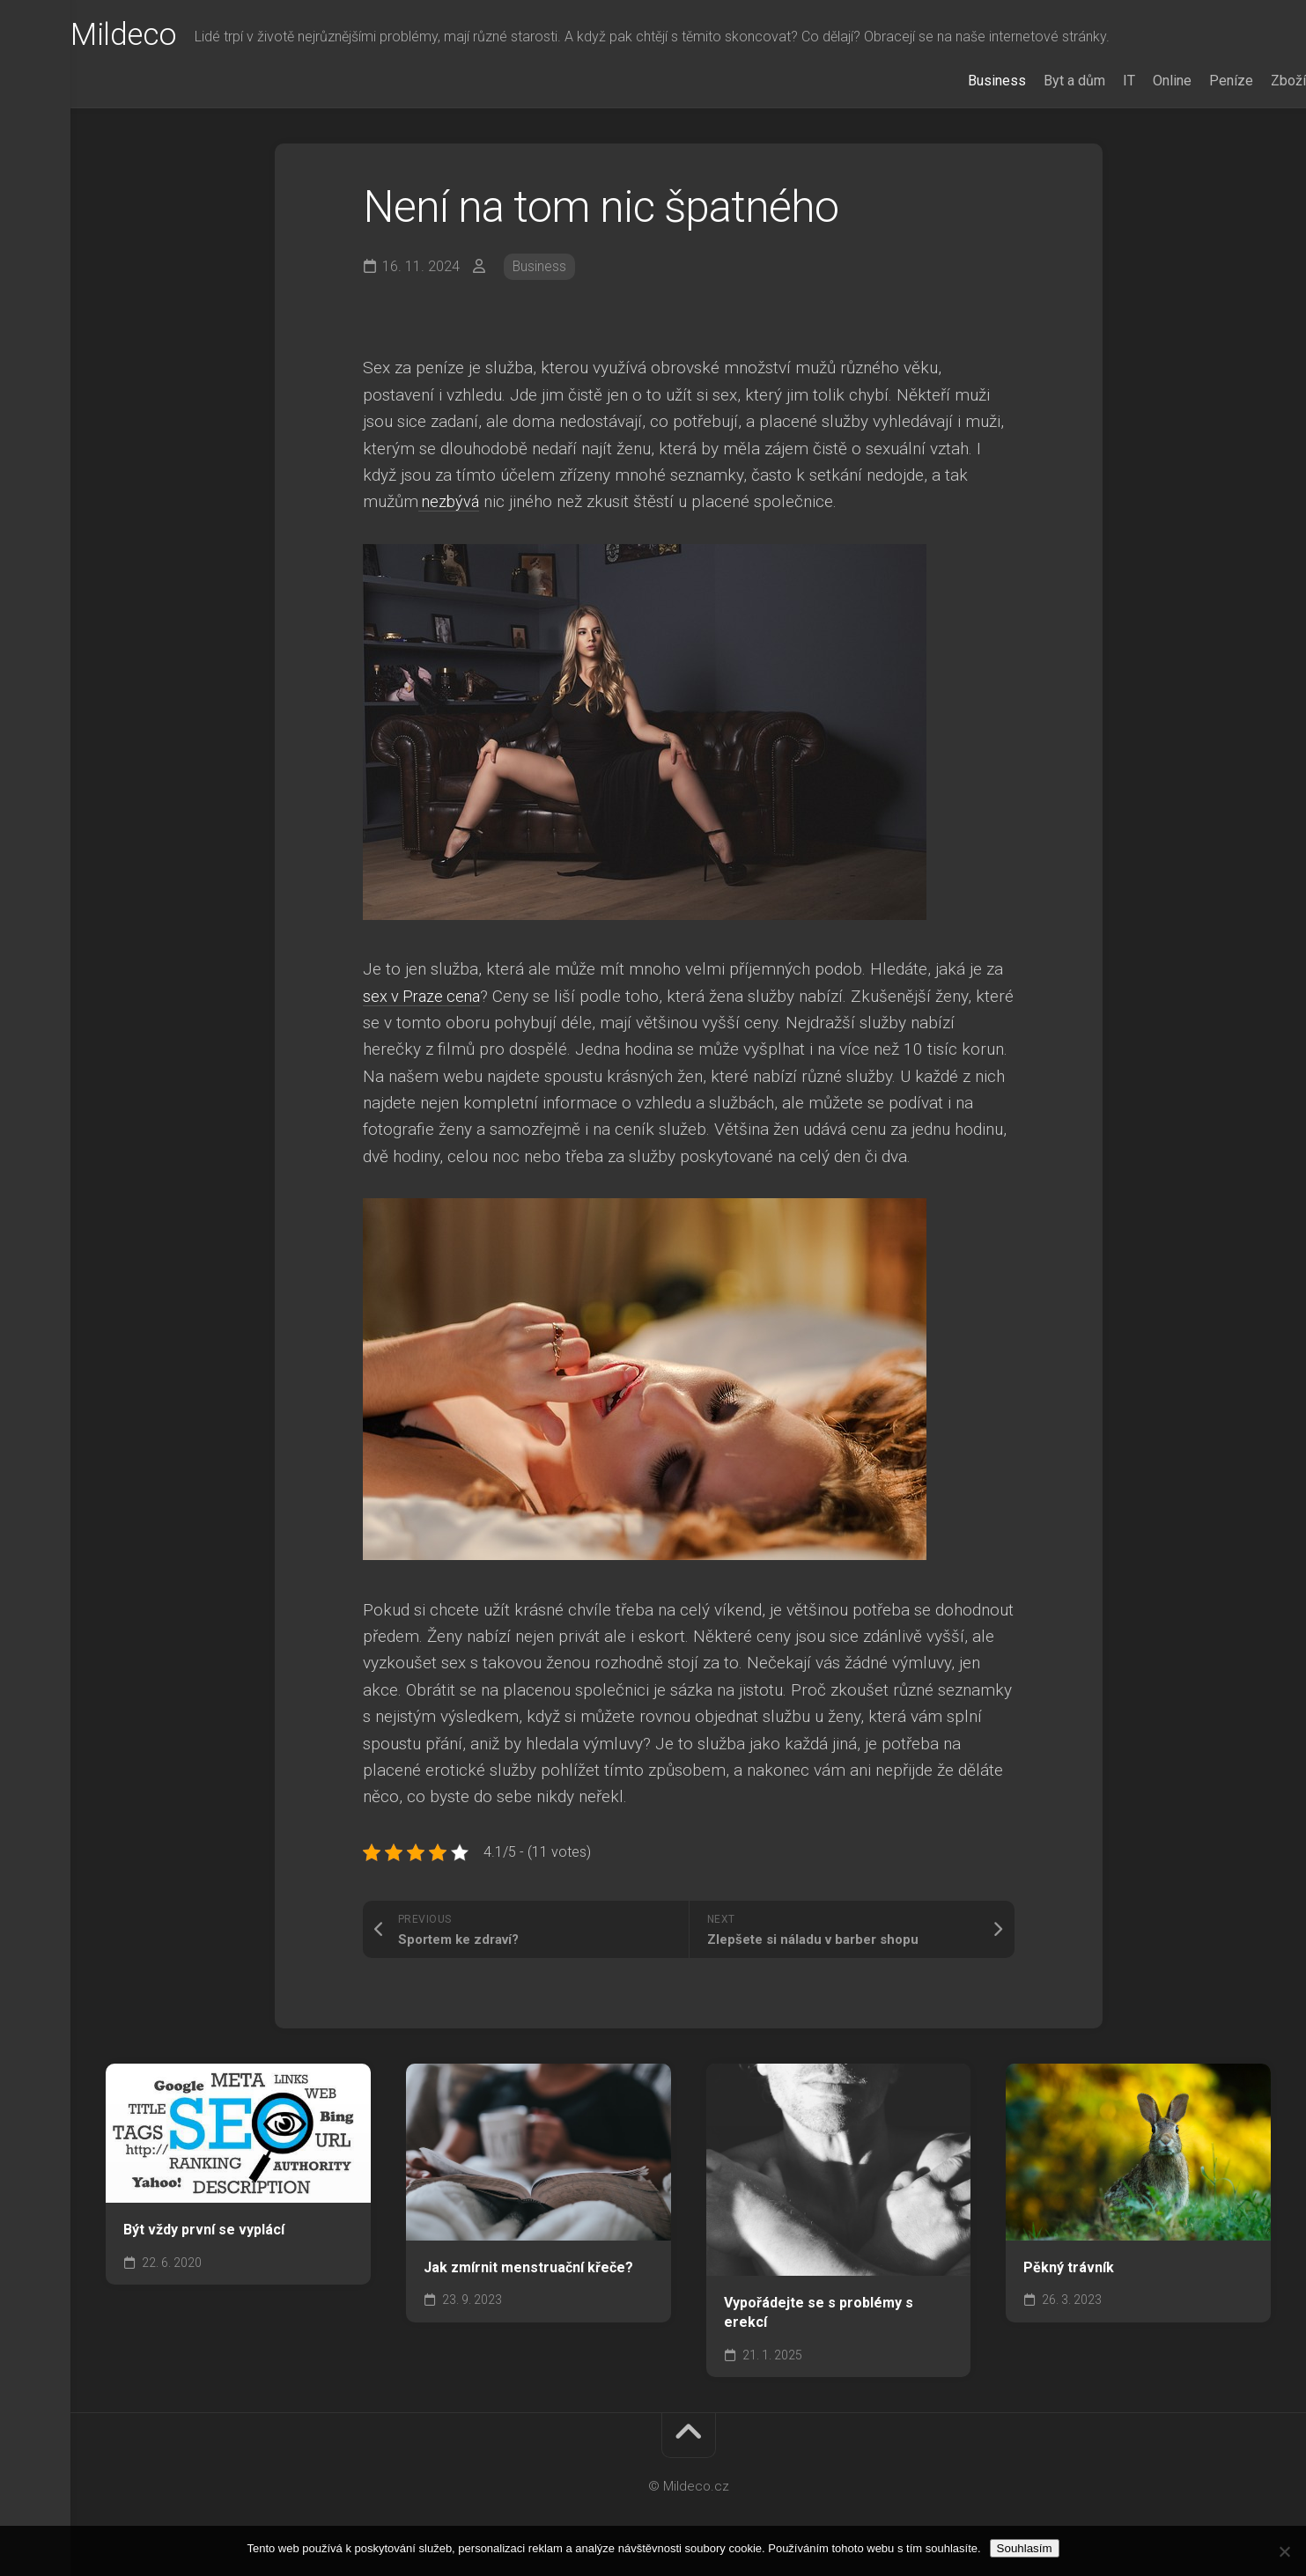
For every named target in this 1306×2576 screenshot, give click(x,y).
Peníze (1196, 80)
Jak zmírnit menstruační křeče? (528, 2267)
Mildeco (160, 36)
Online (1137, 80)
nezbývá (450, 501)
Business (962, 80)
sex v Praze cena (424, 996)
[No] (1284, 2551)
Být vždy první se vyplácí (203, 2229)
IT (1094, 80)
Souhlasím (1024, 2548)
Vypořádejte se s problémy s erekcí (818, 2312)
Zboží (1253, 80)
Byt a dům (1039, 80)
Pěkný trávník (1068, 2267)
